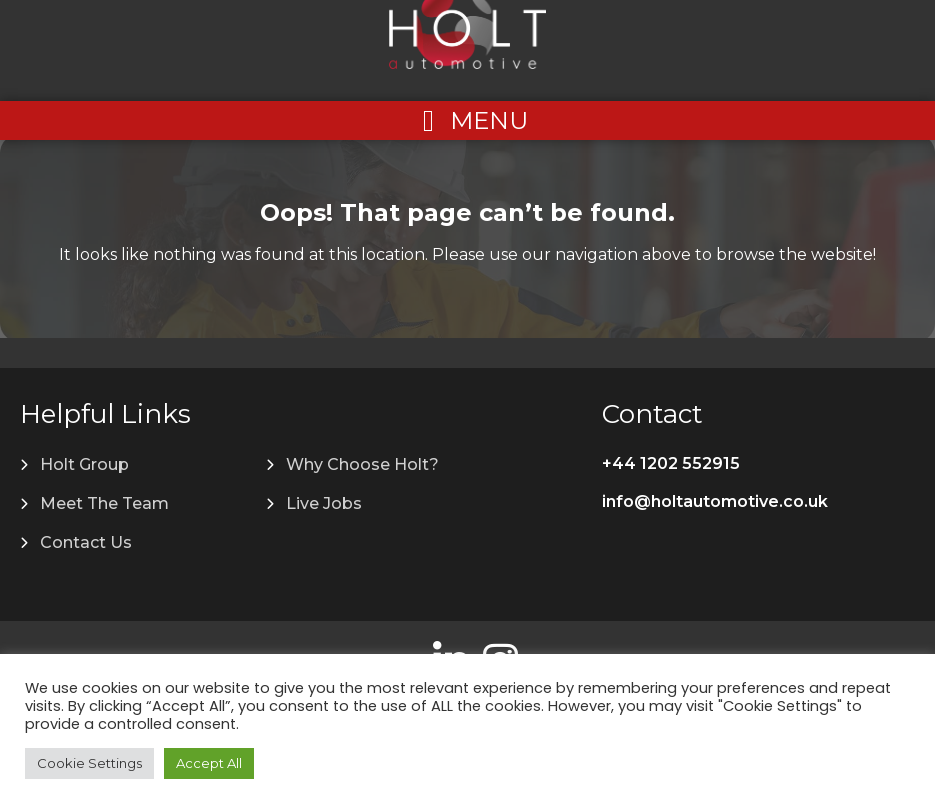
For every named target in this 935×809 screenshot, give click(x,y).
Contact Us (86, 542)
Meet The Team (104, 503)
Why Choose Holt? (362, 464)
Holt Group (84, 464)
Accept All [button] (209, 763)
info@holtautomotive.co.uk (715, 501)
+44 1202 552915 (671, 463)
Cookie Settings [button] (89, 763)
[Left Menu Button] (468, 120)
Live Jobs (324, 503)
